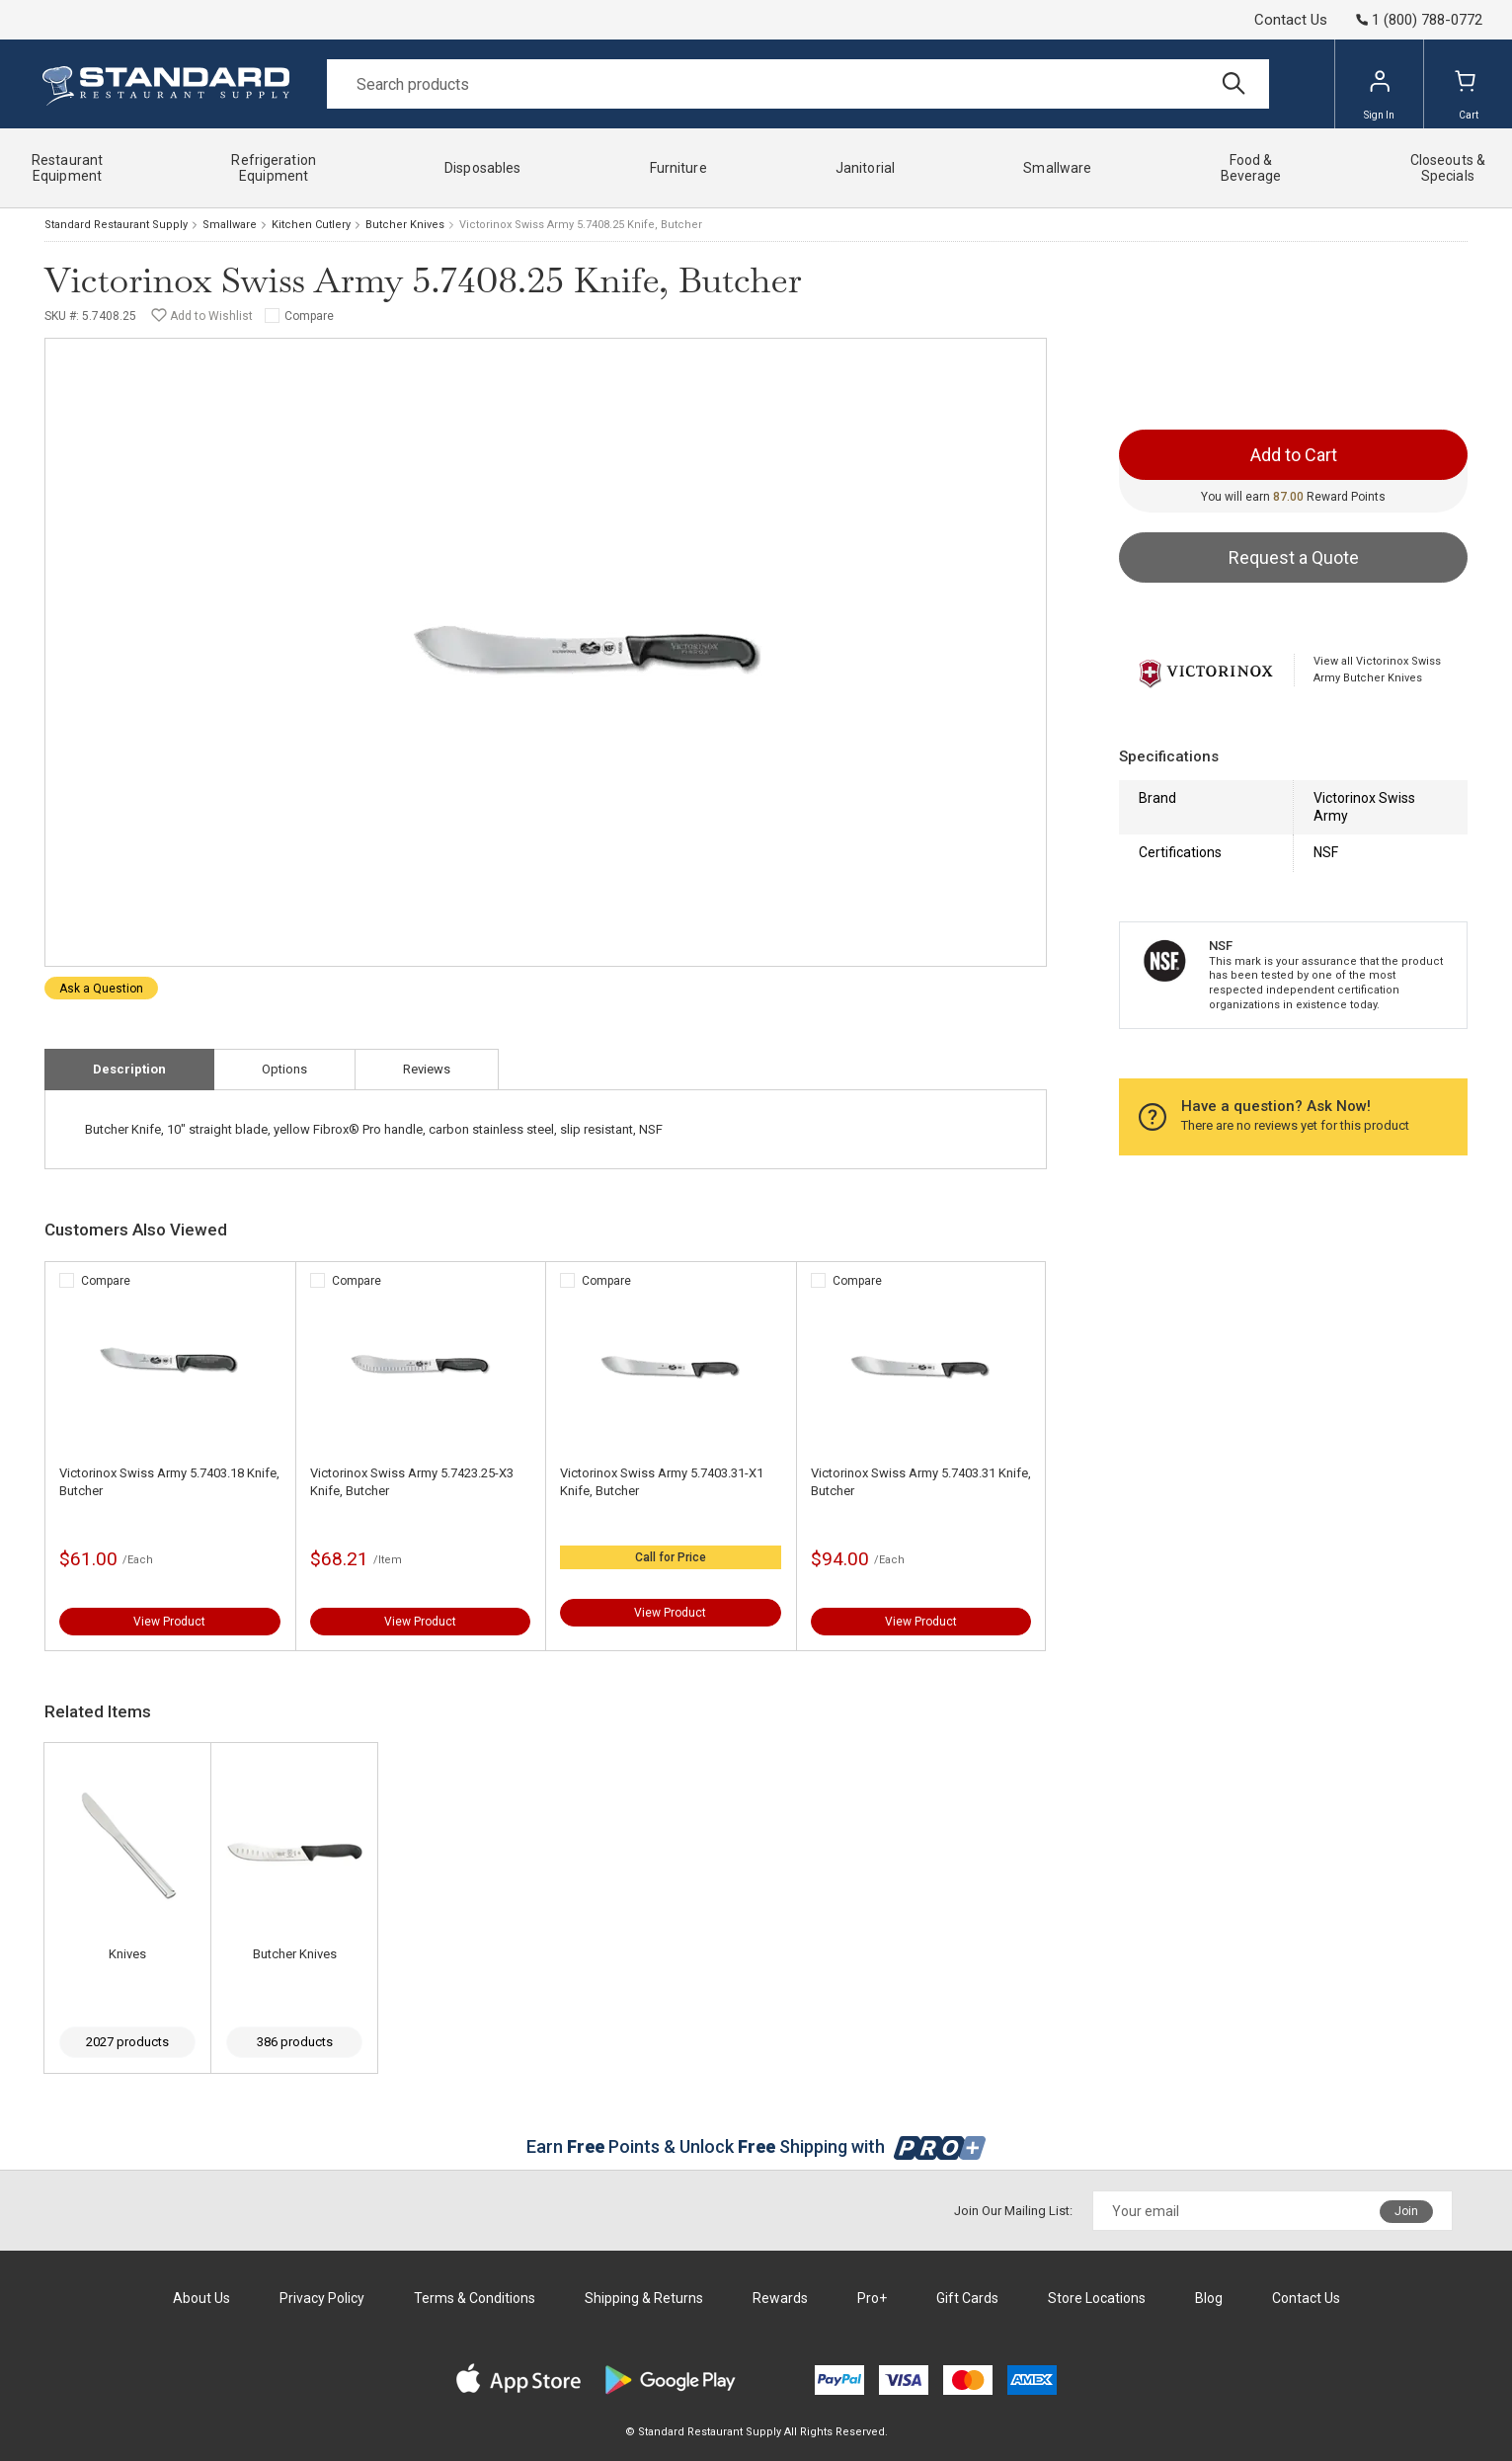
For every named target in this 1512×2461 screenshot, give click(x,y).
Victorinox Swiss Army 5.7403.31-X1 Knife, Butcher (661, 1482)
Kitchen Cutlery (311, 224)
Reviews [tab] (426, 1069)
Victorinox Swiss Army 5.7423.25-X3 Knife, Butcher (412, 1482)
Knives (127, 1953)
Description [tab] (129, 1069)
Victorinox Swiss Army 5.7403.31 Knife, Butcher (921, 1482)
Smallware (229, 224)
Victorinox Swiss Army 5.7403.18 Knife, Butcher (169, 1482)
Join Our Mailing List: (1013, 2210)
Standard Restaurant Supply (116, 224)
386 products (295, 2041)
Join (1406, 2211)
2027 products (127, 2041)
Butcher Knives (404, 224)
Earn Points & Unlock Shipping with (756, 2146)
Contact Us (1290, 20)
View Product (169, 1621)
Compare (309, 316)
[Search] (798, 84)
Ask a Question (101, 988)
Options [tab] (284, 1069)
